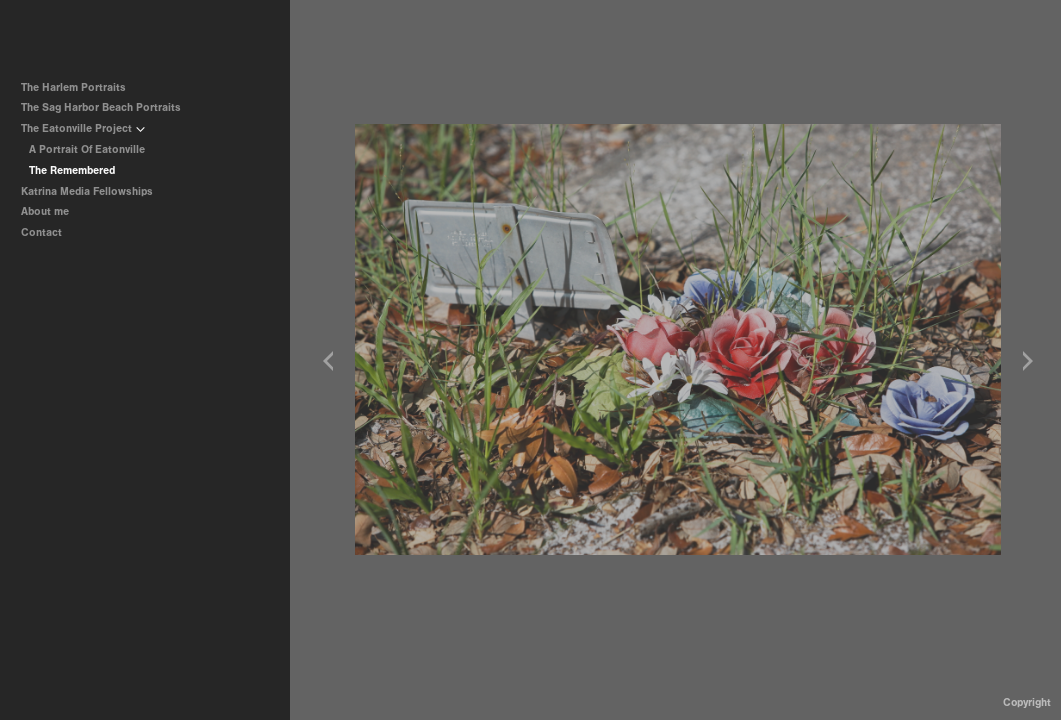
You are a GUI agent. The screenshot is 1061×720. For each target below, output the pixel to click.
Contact (41, 232)
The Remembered (72, 170)
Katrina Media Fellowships (87, 191)
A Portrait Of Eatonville (87, 149)
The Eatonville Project (83, 128)
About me (45, 211)
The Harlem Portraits (73, 87)
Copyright (1027, 702)
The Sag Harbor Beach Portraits (101, 107)
